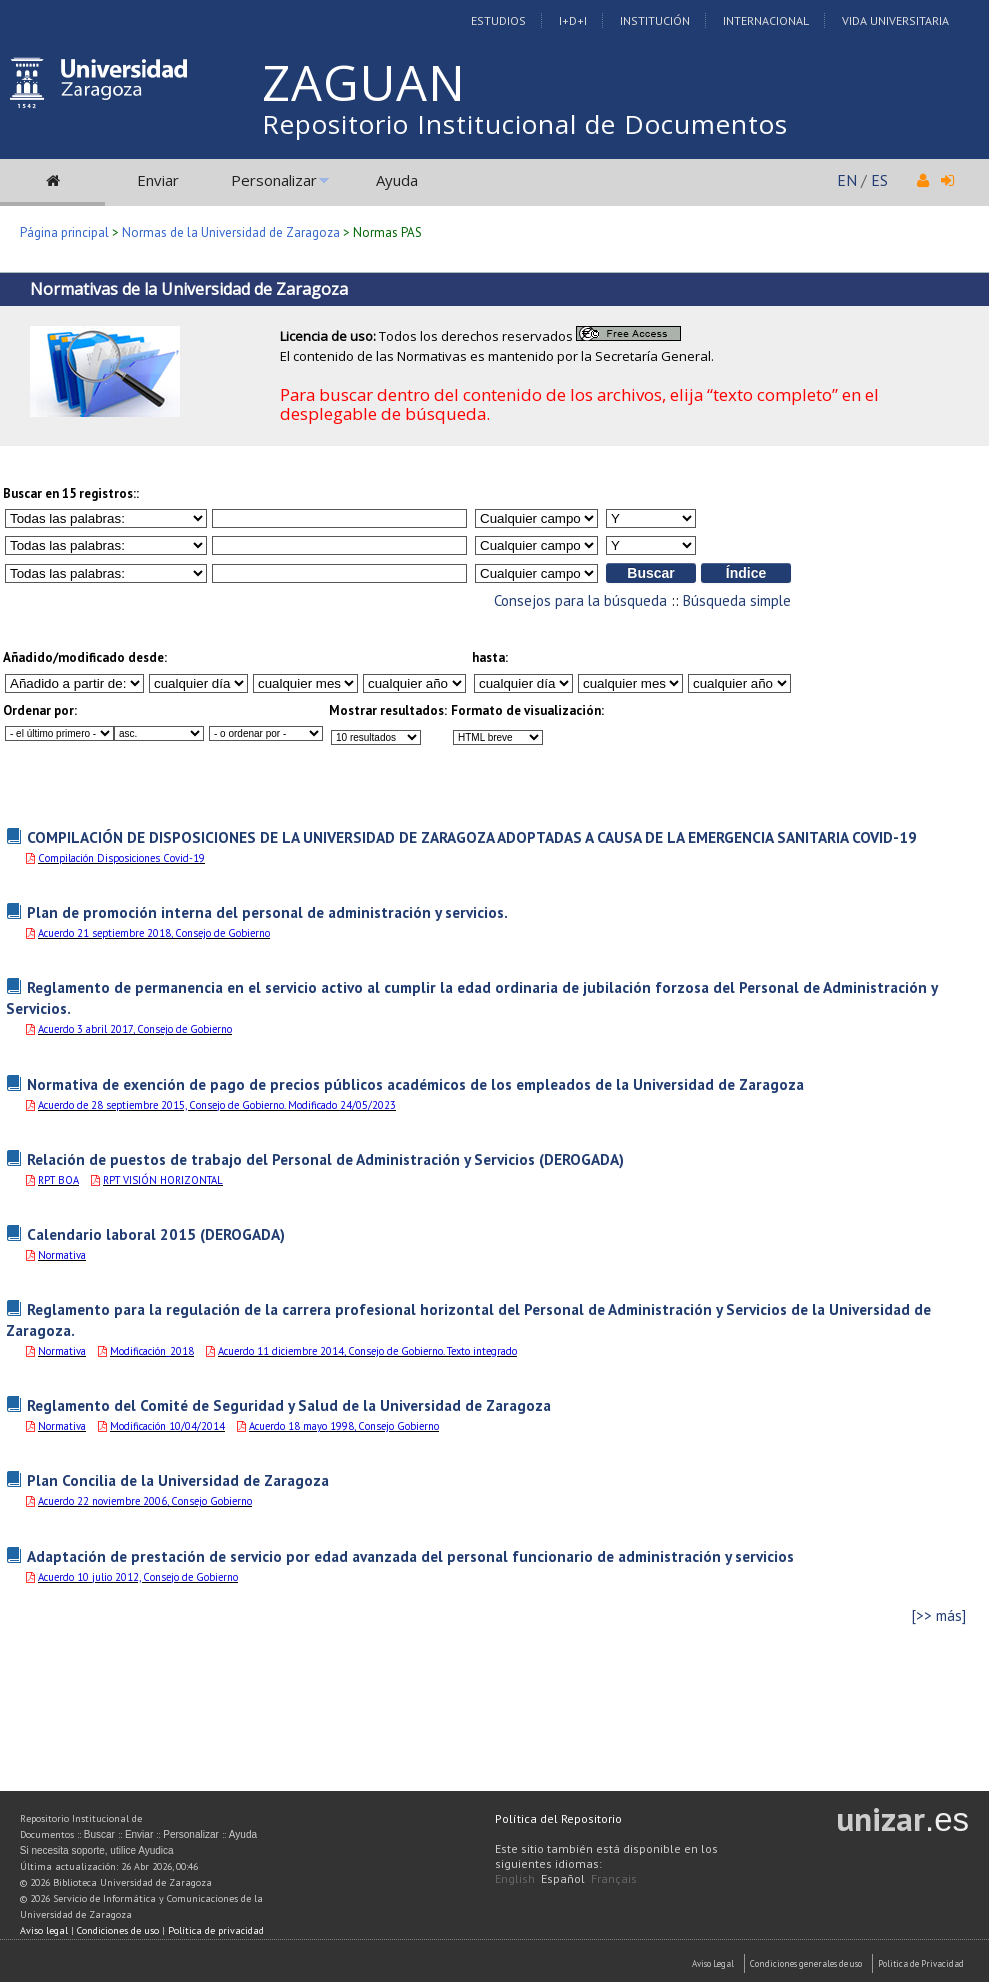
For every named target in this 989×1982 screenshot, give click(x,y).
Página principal (64, 232)
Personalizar (274, 180)
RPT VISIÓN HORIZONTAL (163, 1180)
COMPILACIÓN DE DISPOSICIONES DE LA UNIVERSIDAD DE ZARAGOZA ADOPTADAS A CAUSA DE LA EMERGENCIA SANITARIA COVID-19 (472, 837)
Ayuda (397, 180)
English (515, 1878)
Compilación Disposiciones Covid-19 (121, 858)
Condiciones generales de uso (806, 1963)
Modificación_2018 (152, 1351)
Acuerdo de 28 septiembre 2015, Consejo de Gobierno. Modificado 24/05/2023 (217, 1105)
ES (879, 180)
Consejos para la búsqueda (580, 600)
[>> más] (939, 1615)
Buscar (99, 1834)
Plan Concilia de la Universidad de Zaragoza (178, 1480)
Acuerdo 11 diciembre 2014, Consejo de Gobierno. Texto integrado (367, 1351)
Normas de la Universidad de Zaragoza (231, 232)
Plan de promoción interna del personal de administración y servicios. (267, 912)
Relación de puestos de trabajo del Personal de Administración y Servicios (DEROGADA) (325, 1159)
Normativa (62, 1255)
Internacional (766, 20)
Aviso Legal (713, 1963)
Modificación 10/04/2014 (167, 1426)
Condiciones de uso (118, 1930)
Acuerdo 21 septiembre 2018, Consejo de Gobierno (154, 933)
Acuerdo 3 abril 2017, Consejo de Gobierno (135, 1029)
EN (847, 180)
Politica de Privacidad (921, 1963)
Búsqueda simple (737, 600)
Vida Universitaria (895, 20)
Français (614, 1878)
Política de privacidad (216, 1930)
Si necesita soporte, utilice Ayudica (97, 1850)
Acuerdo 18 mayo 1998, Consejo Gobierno (344, 1426)
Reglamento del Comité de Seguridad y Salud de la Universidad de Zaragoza (289, 1405)
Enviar (158, 180)
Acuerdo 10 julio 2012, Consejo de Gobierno (138, 1577)
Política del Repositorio (558, 1818)
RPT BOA (58, 1180)
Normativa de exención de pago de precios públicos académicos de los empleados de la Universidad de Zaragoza (415, 1084)
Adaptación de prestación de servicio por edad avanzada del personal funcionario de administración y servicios (410, 1556)
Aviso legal (44, 1930)
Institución (655, 20)
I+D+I (573, 20)
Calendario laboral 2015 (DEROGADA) (156, 1234)
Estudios (498, 20)
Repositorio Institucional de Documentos (525, 124)
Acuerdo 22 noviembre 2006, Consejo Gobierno (145, 1501)
